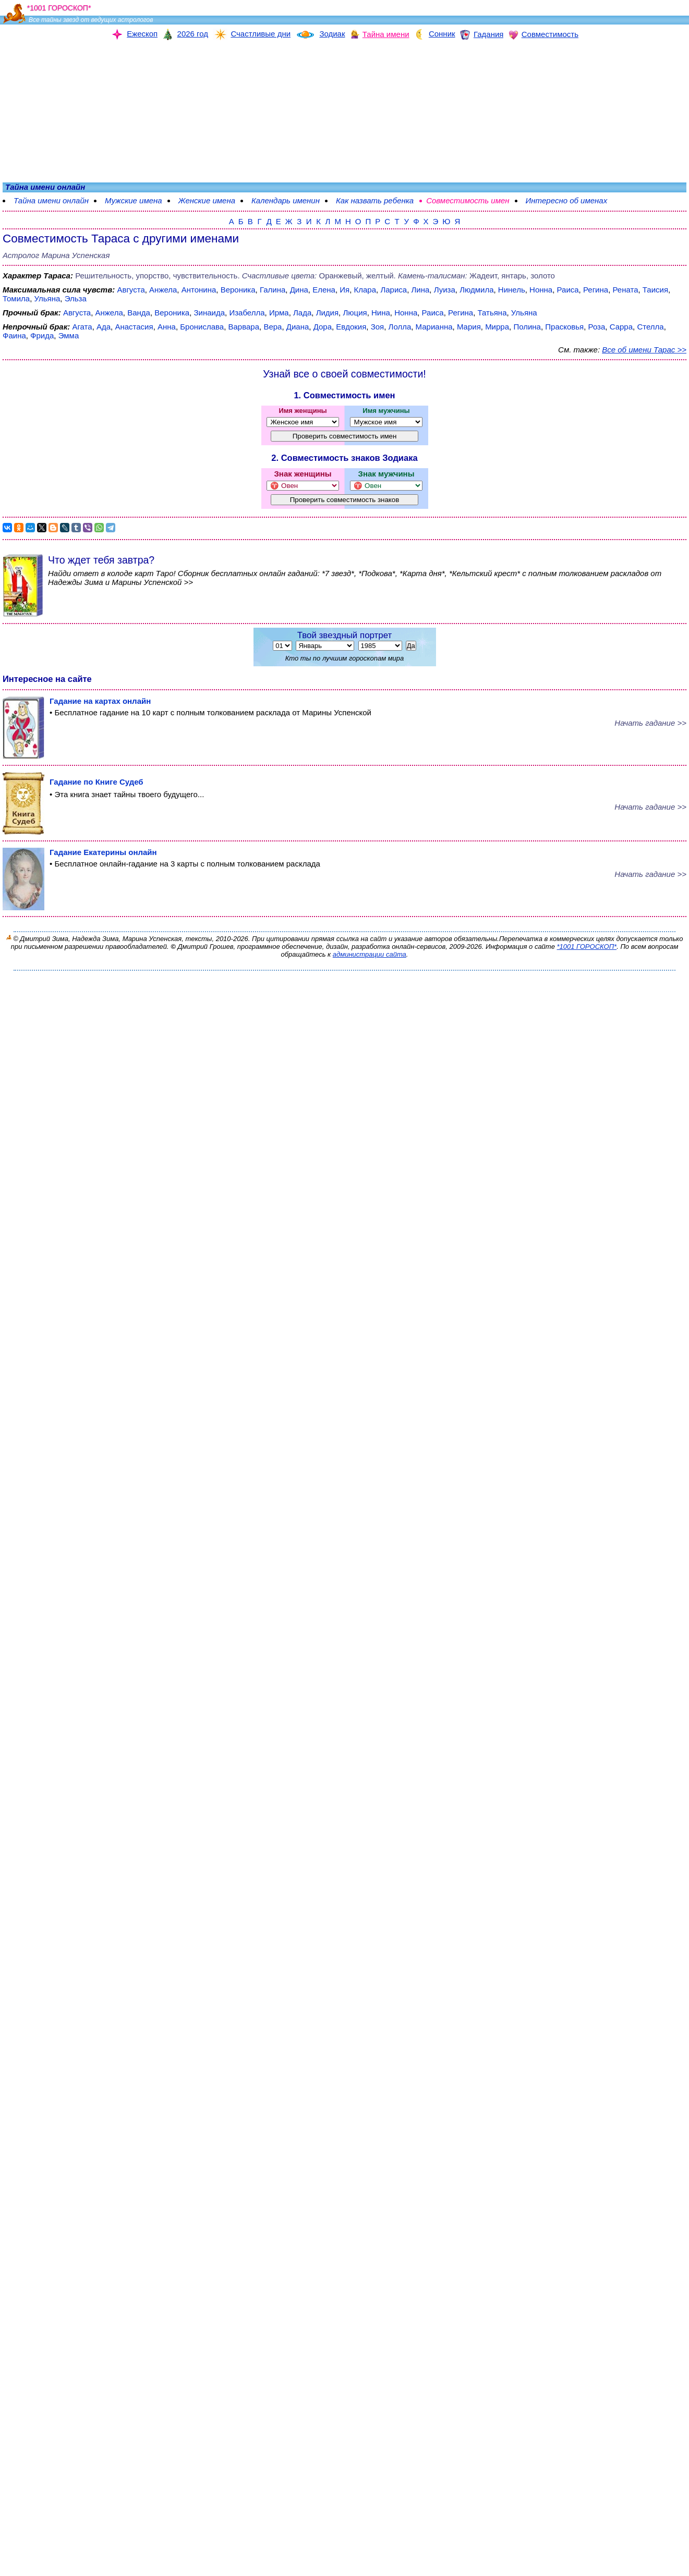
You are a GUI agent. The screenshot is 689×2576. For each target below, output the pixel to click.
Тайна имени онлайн (51, 200)
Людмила (476, 289)
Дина (299, 289)
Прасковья (564, 326)
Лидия (327, 312)
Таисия (655, 289)
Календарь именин (285, 200)
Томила (16, 298)
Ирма (279, 312)
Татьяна (492, 312)
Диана (297, 326)
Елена (323, 289)
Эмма (68, 335)
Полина (527, 326)
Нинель (511, 289)
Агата (82, 326)
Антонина (199, 289)
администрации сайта (369, 954)
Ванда (138, 312)
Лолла (400, 326)
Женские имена (206, 200)
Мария (469, 326)
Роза (597, 326)
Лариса (393, 289)
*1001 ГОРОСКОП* (587, 946)
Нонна (540, 289)
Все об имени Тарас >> (644, 349)
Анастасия (134, 326)
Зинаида (209, 312)
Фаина (14, 335)
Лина (421, 289)
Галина (272, 289)
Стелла (650, 326)
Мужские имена (133, 200)
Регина (595, 289)
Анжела (163, 289)
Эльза (76, 298)
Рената (625, 289)
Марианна (434, 326)
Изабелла (246, 312)
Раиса (568, 289)
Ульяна (47, 298)
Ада (103, 326)
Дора (322, 326)
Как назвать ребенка (375, 200)
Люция (355, 312)
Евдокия (351, 326)
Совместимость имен (467, 200)
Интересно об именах (567, 200)
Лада (302, 312)
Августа (130, 289)
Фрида (42, 335)
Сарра (621, 326)
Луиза (444, 289)
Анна (167, 326)
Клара (365, 289)
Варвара (244, 326)
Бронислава (202, 326)
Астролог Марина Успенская (56, 255)
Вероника (238, 289)
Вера (272, 326)
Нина (380, 312)
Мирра (497, 326)
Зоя (377, 326)
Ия (344, 289)
